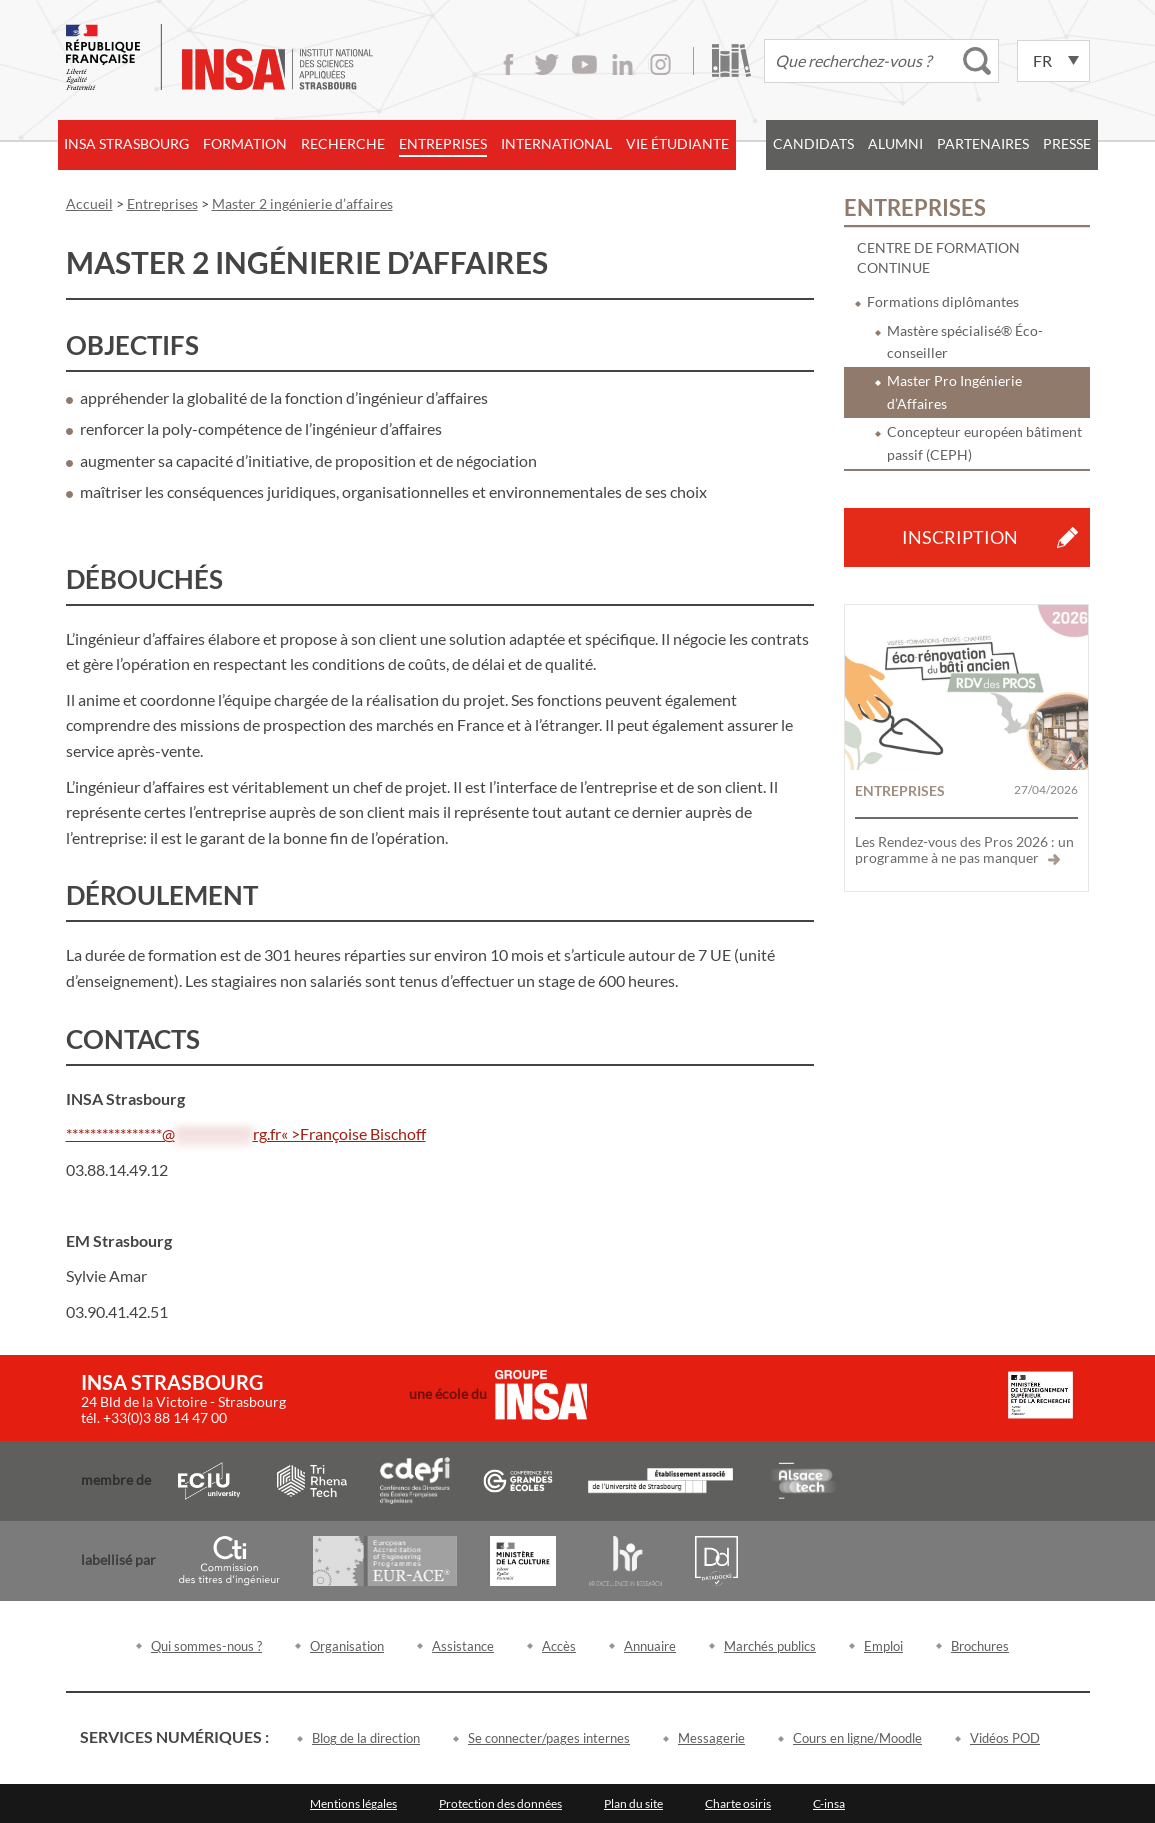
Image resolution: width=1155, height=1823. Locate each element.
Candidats (813, 143)
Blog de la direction (366, 1738)
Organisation (347, 1646)
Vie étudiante (677, 143)
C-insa (829, 1803)
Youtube (584, 64)
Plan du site (633, 1803)
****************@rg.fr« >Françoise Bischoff (246, 1133)
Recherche (343, 143)
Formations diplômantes (943, 301)
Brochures (980, 1646)
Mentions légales (353, 1803)
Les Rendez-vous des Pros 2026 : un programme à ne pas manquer (964, 849)
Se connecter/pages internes (549, 1738)
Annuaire (650, 1646)
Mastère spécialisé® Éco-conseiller (965, 341)
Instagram (660, 64)
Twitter (546, 64)
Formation (245, 143)
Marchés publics (770, 1646)
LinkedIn (622, 64)
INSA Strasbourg (126, 143)
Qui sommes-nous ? (206, 1646)
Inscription (960, 537)
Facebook (508, 64)
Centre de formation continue (938, 257)
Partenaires (983, 143)
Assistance (463, 1646)
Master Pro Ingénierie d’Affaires (954, 391)
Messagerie (711, 1738)
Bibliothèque (731, 60)
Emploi (883, 1646)
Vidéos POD (1005, 1738)
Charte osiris (738, 1803)
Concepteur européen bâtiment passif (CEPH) (984, 442)
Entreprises (443, 143)
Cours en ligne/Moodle (857, 1738)
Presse (1067, 143)
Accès (559, 1646)
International (556, 143)
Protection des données (500, 1803)
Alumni (895, 143)
